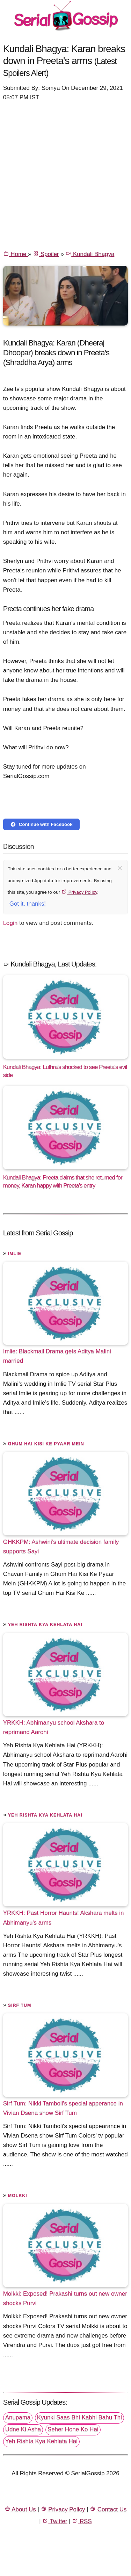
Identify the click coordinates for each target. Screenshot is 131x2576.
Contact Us (108, 2509)
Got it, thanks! (27, 903)
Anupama (17, 2417)
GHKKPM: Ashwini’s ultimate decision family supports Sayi (61, 1547)
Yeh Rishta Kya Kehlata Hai (45, 1624)
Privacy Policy (79, 892)
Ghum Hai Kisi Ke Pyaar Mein (46, 1443)
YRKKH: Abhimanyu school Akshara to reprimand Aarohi (53, 1727)
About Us (20, 2509)
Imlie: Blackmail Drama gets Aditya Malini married (57, 1356)
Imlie (14, 1253)
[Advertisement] (65, 175)
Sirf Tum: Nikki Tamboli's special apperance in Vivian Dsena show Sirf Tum (63, 2108)
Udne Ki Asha (23, 2429)
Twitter (54, 2521)
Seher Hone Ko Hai (73, 2429)
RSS (82, 2521)
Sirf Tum (19, 2005)
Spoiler (46, 254)
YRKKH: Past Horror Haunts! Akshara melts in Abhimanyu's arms (63, 1918)
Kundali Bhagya (89, 254)
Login (10, 922)
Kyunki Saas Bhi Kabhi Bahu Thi (79, 2417)
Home (15, 254)
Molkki (17, 2195)
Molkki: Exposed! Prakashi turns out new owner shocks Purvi (65, 2298)
